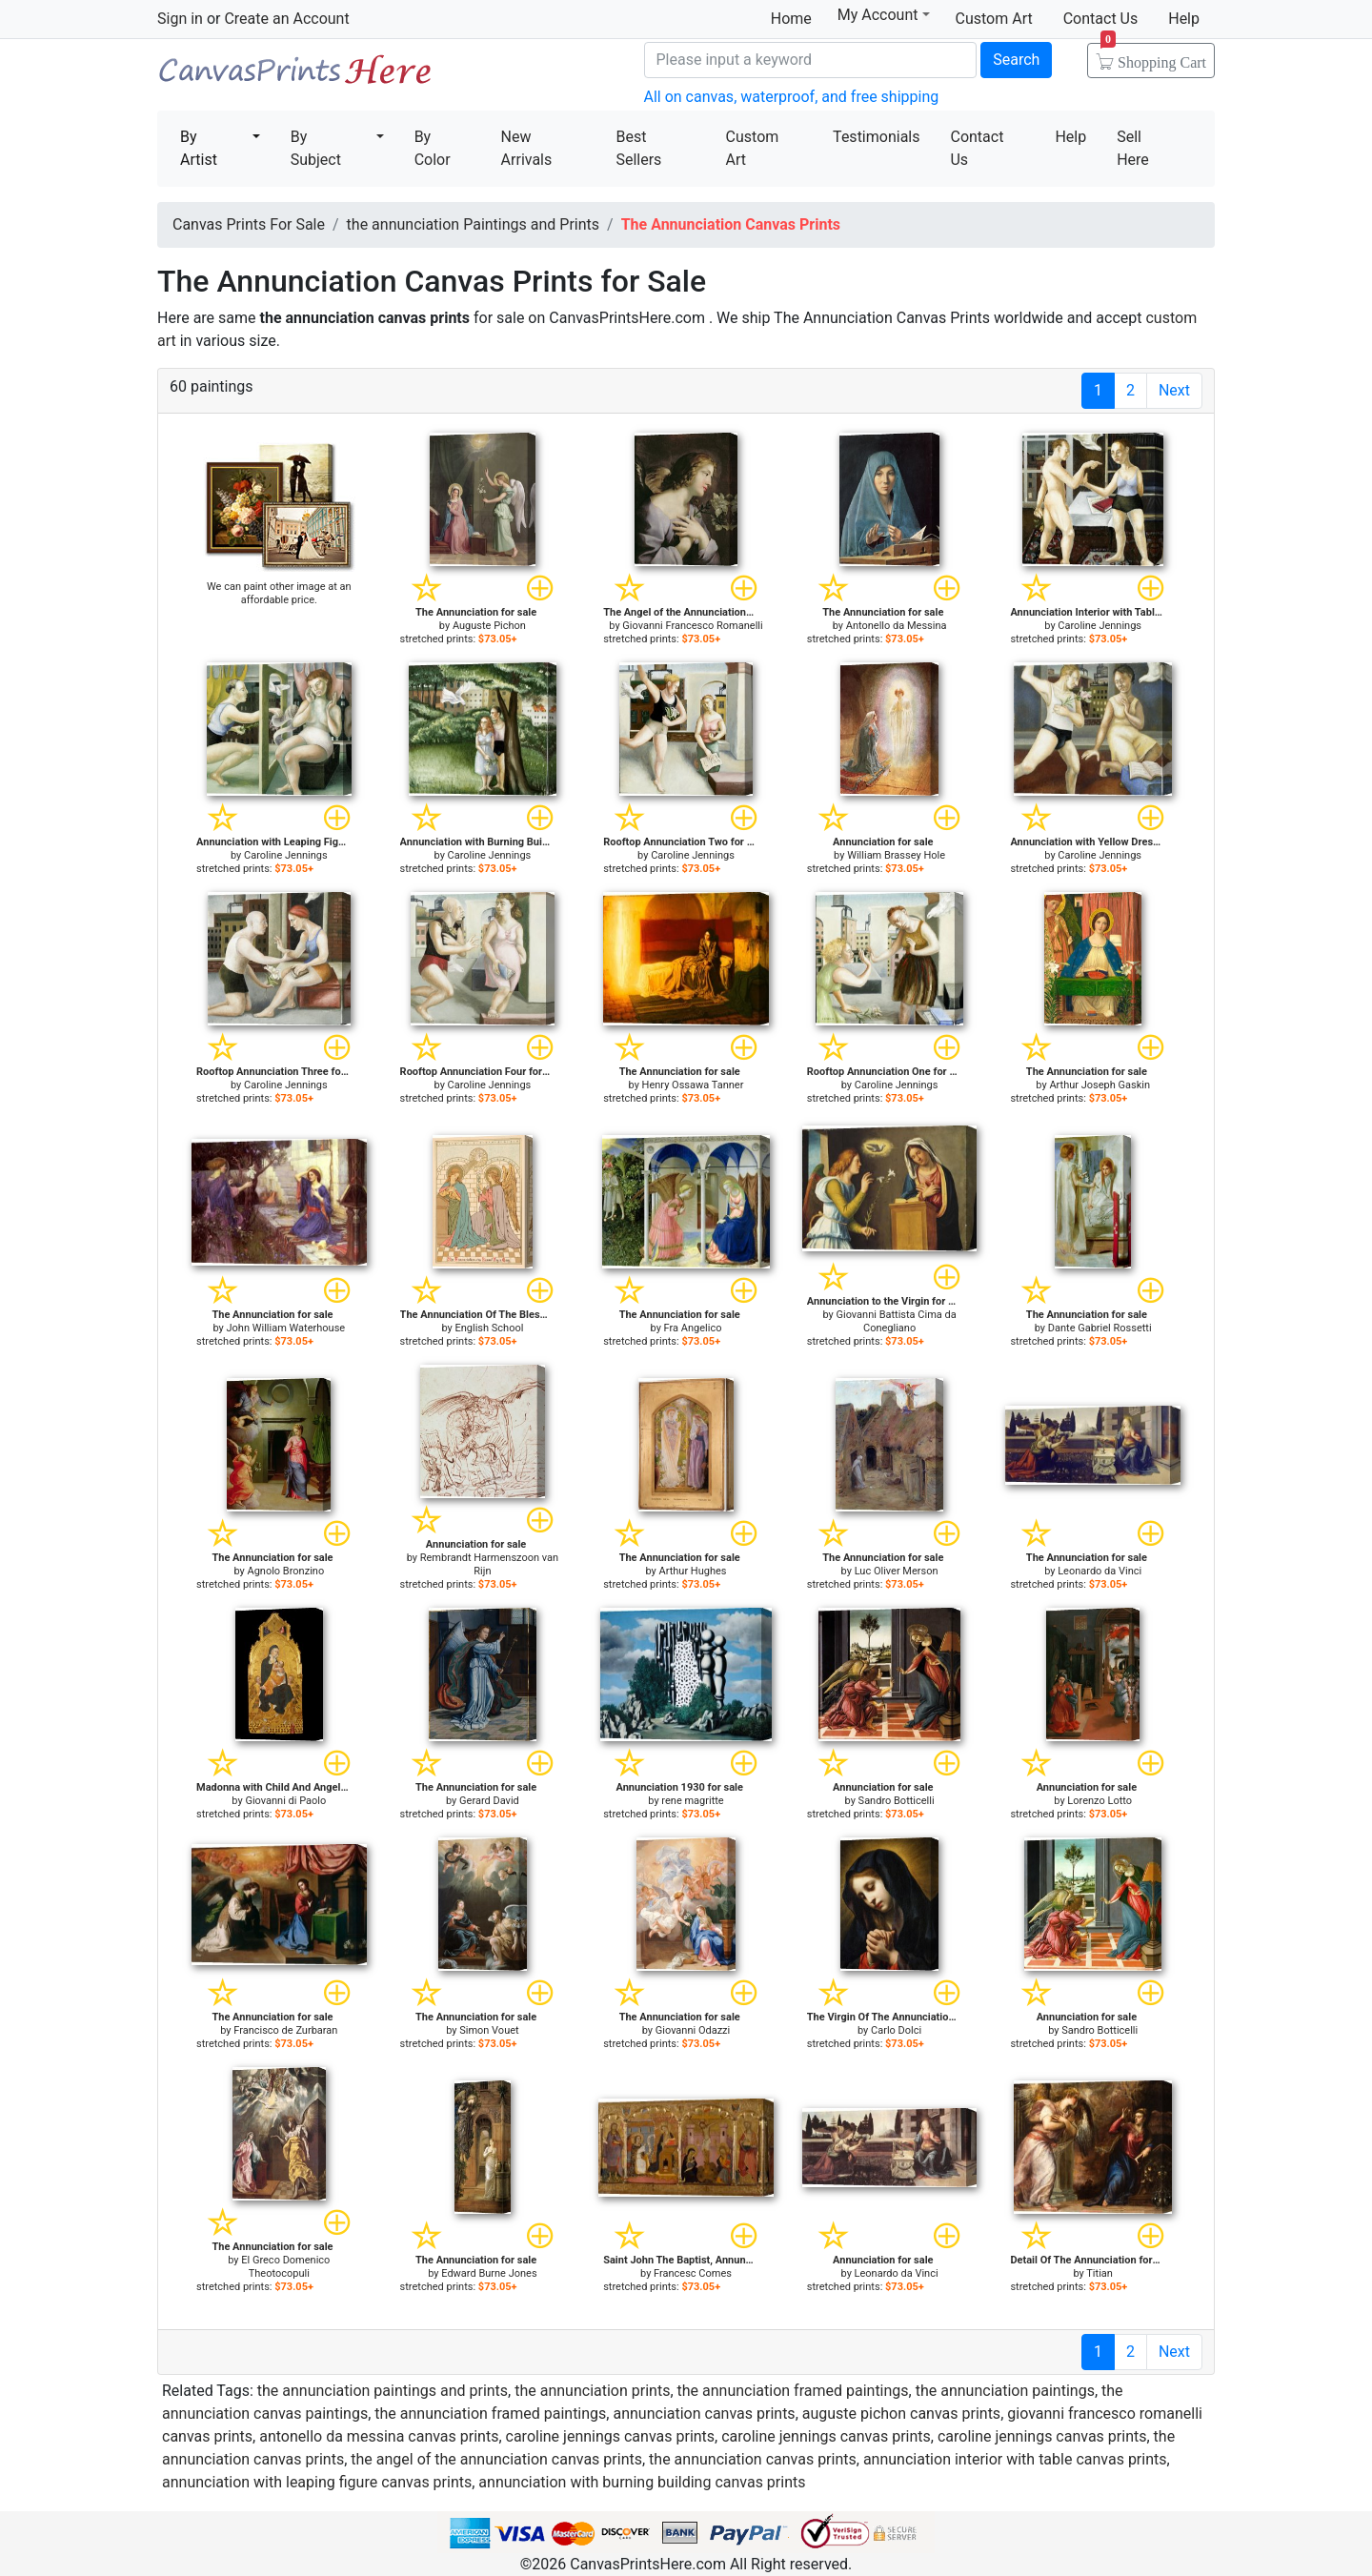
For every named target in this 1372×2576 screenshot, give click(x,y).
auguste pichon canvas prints (901, 2413)
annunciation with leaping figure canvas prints (317, 2482)
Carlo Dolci (896, 2030)
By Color (432, 148)
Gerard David (489, 1801)
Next (1174, 390)
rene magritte (692, 1801)
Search (1016, 60)
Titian (1099, 2273)
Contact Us (1101, 19)
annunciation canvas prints (704, 2413)
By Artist (198, 148)
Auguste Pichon (489, 625)
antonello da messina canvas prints (378, 2436)
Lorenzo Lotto (1099, 1801)
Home (791, 19)
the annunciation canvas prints (753, 2459)
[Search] (811, 60)
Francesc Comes (693, 2273)
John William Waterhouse (286, 1328)
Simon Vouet (488, 2030)
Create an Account (286, 19)
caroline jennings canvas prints (611, 2436)
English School (488, 1328)
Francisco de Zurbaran (285, 2030)
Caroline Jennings (1099, 625)
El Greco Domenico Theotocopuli (285, 2267)
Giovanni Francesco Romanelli (692, 625)
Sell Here (1133, 148)
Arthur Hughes (693, 1571)
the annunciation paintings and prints (382, 2391)
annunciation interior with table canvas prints (1015, 2459)
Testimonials (876, 137)
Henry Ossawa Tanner (693, 1085)
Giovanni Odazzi (693, 2030)
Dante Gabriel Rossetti (1100, 1328)
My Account (883, 15)
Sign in (180, 19)
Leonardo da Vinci (1099, 1571)
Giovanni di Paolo (285, 1801)
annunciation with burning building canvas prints (641, 2482)
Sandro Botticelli (896, 1801)
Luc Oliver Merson (896, 1571)
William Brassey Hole (896, 855)
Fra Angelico (693, 1328)
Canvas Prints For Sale (295, 77)
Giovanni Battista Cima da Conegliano (896, 1321)
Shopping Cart (1153, 56)
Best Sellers (638, 148)
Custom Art (994, 19)
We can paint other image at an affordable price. (279, 593)
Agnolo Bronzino (285, 1571)
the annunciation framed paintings (793, 2391)
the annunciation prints (592, 2391)
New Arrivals (527, 148)
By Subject (316, 148)
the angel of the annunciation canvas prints (496, 2459)
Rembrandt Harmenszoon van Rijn (489, 1564)
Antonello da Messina (896, 625)
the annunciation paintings (1005, 2391)
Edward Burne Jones (488, 2273)
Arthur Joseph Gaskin (1099, 1085)
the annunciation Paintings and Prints (473, 224)
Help (1184, 19)
